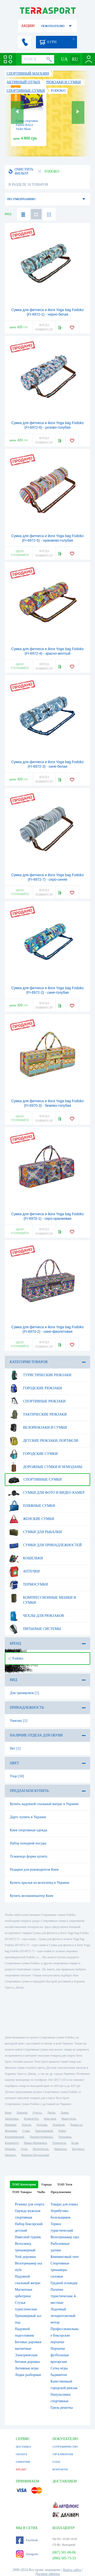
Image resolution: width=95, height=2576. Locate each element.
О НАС (56, 2461)
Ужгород (10, 2155)
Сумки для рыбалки (35, 1532)
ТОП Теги (64, 2184)
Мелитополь (41, 2149)
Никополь (60, 2149)
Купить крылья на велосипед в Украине (39, 1883)
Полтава (41, 2124)
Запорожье (11, 2118)
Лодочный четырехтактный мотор (63, 2315)
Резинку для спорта (29, 2204)
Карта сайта (72, 2570)
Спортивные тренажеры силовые (60, 2269)
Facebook (27, 2540)
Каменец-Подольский (35, 2155)
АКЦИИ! (28, 26)
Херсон (26, 2124)
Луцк (24, 2149)
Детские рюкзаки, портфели (43, 1441)
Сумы (26, 2130)
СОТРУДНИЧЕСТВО (65, 2446)
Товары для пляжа (64, 2204)
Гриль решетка (62, 2407)
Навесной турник (28, 2237)
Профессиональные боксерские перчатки (65, 2335)
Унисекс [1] (18, 1721)
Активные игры (27, 2368)
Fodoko (15, 1658)
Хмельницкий (44, 2130)
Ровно (62, 2130)
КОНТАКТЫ (60, 2469)
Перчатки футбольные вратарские (60, 2355)
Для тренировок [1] (24, 1693)
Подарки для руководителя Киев (34, 1869)
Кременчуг (11, 2143)
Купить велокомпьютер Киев (31, 1896)
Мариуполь (68, 2118)
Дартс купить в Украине (28, 1817)
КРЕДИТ (21, 2469)
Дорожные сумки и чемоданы (45, 1467)
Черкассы (76, 2124)
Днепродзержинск (41, 2137)
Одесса (37, 2112)
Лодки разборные (28, 2375)
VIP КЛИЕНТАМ (62, 2454)
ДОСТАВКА (23, 2446)
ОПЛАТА (21, 2454)
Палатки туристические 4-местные (64, 2296)
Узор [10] (17, 1776)
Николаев (50, 2118)
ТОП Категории (24, 2184)
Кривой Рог (31, 2118)
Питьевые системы (34, 1629)
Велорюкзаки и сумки (37, 1427)
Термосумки (28, 1584)
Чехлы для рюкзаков (36, 1616)
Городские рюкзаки (35, 1388)
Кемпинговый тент (65, 2257)
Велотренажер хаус (65, 2237)
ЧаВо (41, 2192)
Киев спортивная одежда (28, 1830)
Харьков (21, 2112)
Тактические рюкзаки (37, 1414)
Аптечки (24, 1571)
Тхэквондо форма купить (29, 1856)
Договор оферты (47, 2574)
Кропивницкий (14, 2137)
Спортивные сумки (35, 1479)
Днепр (51, 2112)
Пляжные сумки (31, 1506)
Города (47, 2184)
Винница (10, 2124)
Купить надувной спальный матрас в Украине (44, 1804)
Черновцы (64, 2137)
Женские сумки (31, 1519)
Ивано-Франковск (35, 2143)
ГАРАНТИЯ (23, 2461)
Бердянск (78, 2149)
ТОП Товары (22, 2192)
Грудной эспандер (64, 2283)
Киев (8, 2112)
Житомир (11, 2130)
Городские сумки (33, 1454)
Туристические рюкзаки (39, 1375)
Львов (64, 2112)
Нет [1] (15, 1748)
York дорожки (25, 2257)
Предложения (61, 2192)
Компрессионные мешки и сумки (42, 1598)
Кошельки (25, 1558)
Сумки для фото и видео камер (46, 1493)
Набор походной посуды (28, 1843)
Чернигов (58, 2124)
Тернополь (59, 2143)
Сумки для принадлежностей (45, 1545)
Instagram (27, 2554)
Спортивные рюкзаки (37, 1401)
